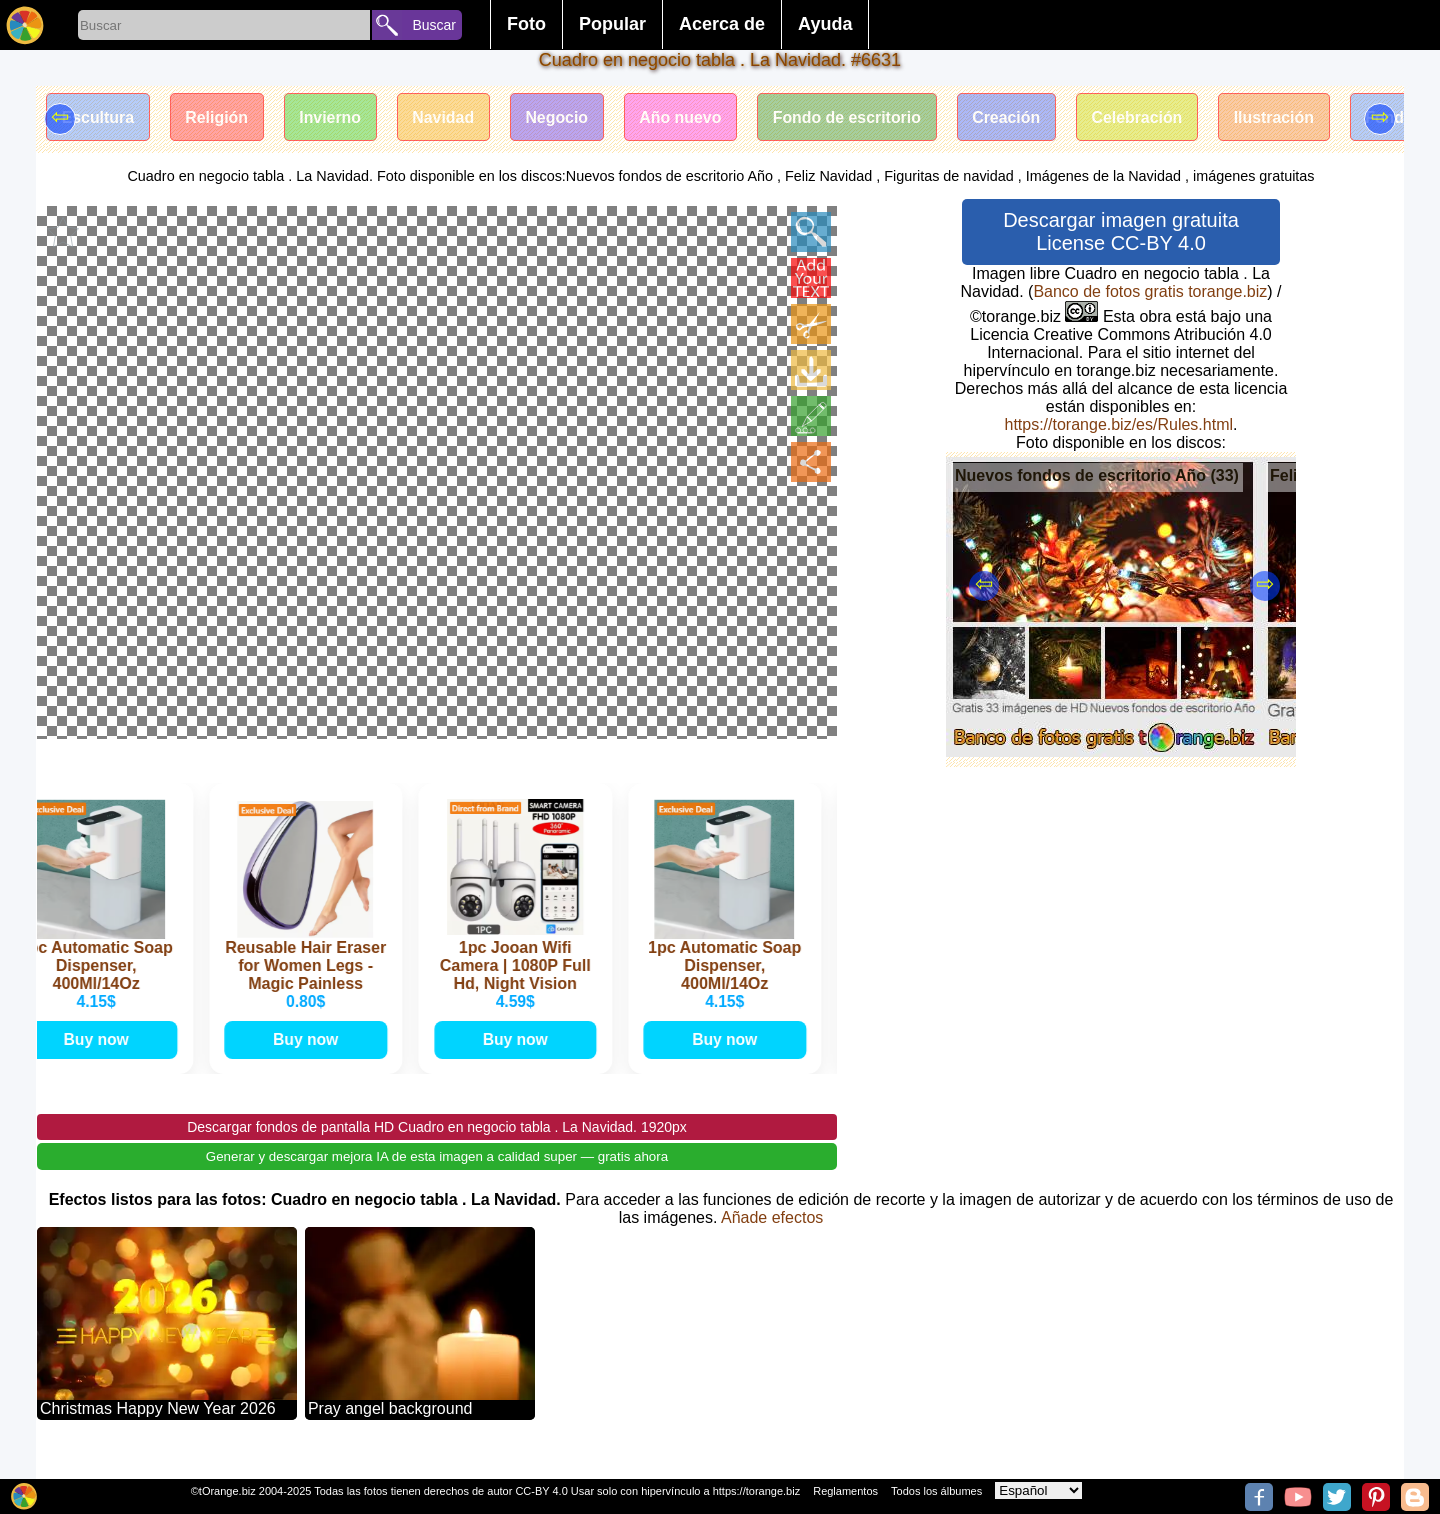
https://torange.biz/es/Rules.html (1118, 424)
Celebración (1148, 117)
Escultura (98, 117)
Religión (218, 117)
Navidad (447, 117)
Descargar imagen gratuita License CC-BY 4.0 (1121, 231)
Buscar (434, 25)
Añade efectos (772, 1236)
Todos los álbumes (936, 1491)
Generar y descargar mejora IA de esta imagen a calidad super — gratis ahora (437, 1175)
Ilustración (1286, 117)
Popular (612, 24)
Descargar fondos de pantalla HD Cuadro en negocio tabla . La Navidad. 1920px (437, 1146)
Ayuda (825, 24)
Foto (526, 24)
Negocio (562, 117)
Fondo (1403, 117)
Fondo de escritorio (854, 117)
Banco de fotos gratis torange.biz (1150, 291)
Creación (1016, 117)
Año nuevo (687, 117)
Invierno (333, 117)
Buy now (104, 1057)
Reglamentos (845, 1491)
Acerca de (722, 24)
